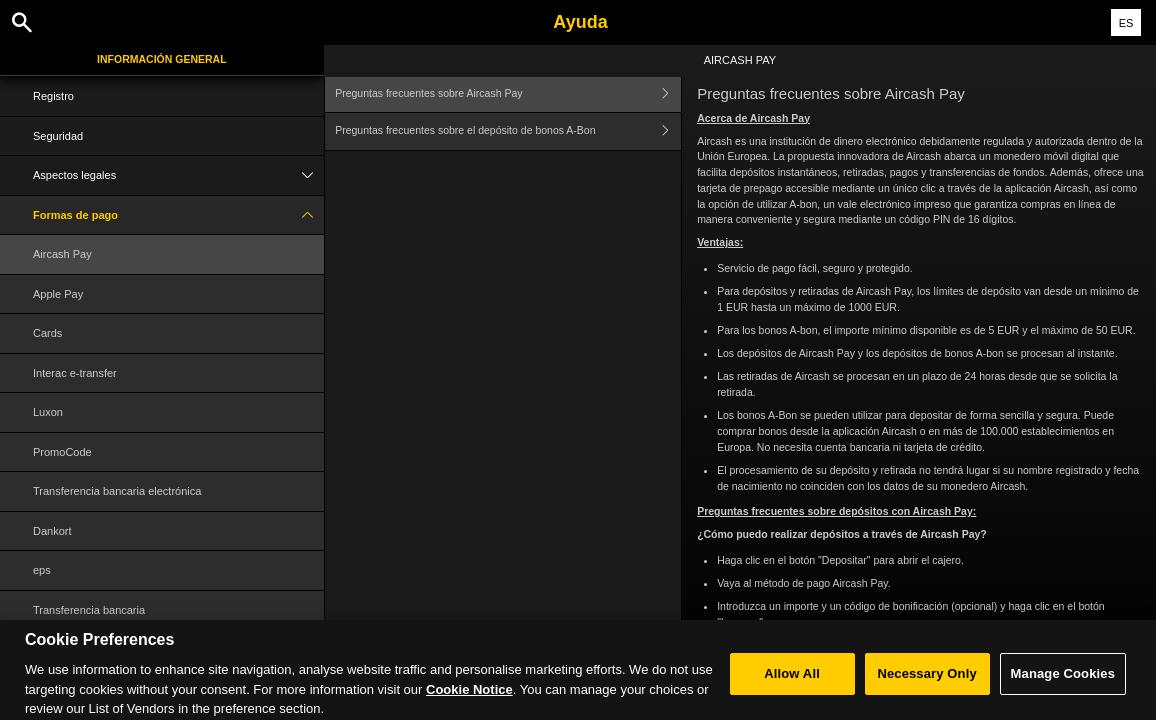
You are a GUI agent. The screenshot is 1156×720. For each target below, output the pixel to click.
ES (1126, 23)
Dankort (52, 531)
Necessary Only (926, 686)
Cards (47, 333)
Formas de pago (178, 215)
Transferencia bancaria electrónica (117, 491)
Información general (162, 59)
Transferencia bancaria (89, 610)
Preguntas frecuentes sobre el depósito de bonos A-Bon (508, 131)
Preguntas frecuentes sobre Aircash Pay (508, 93)
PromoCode (62, 452)
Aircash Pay (62, 254)
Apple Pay (58, 294)
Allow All (792, 686)
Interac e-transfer (75, 373)
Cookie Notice (469, 702)
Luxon (48, 412)
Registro (53, 96)
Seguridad (58, 136)
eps (42, 570)
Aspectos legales (178, 175)
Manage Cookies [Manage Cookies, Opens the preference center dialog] (1063, 686)
